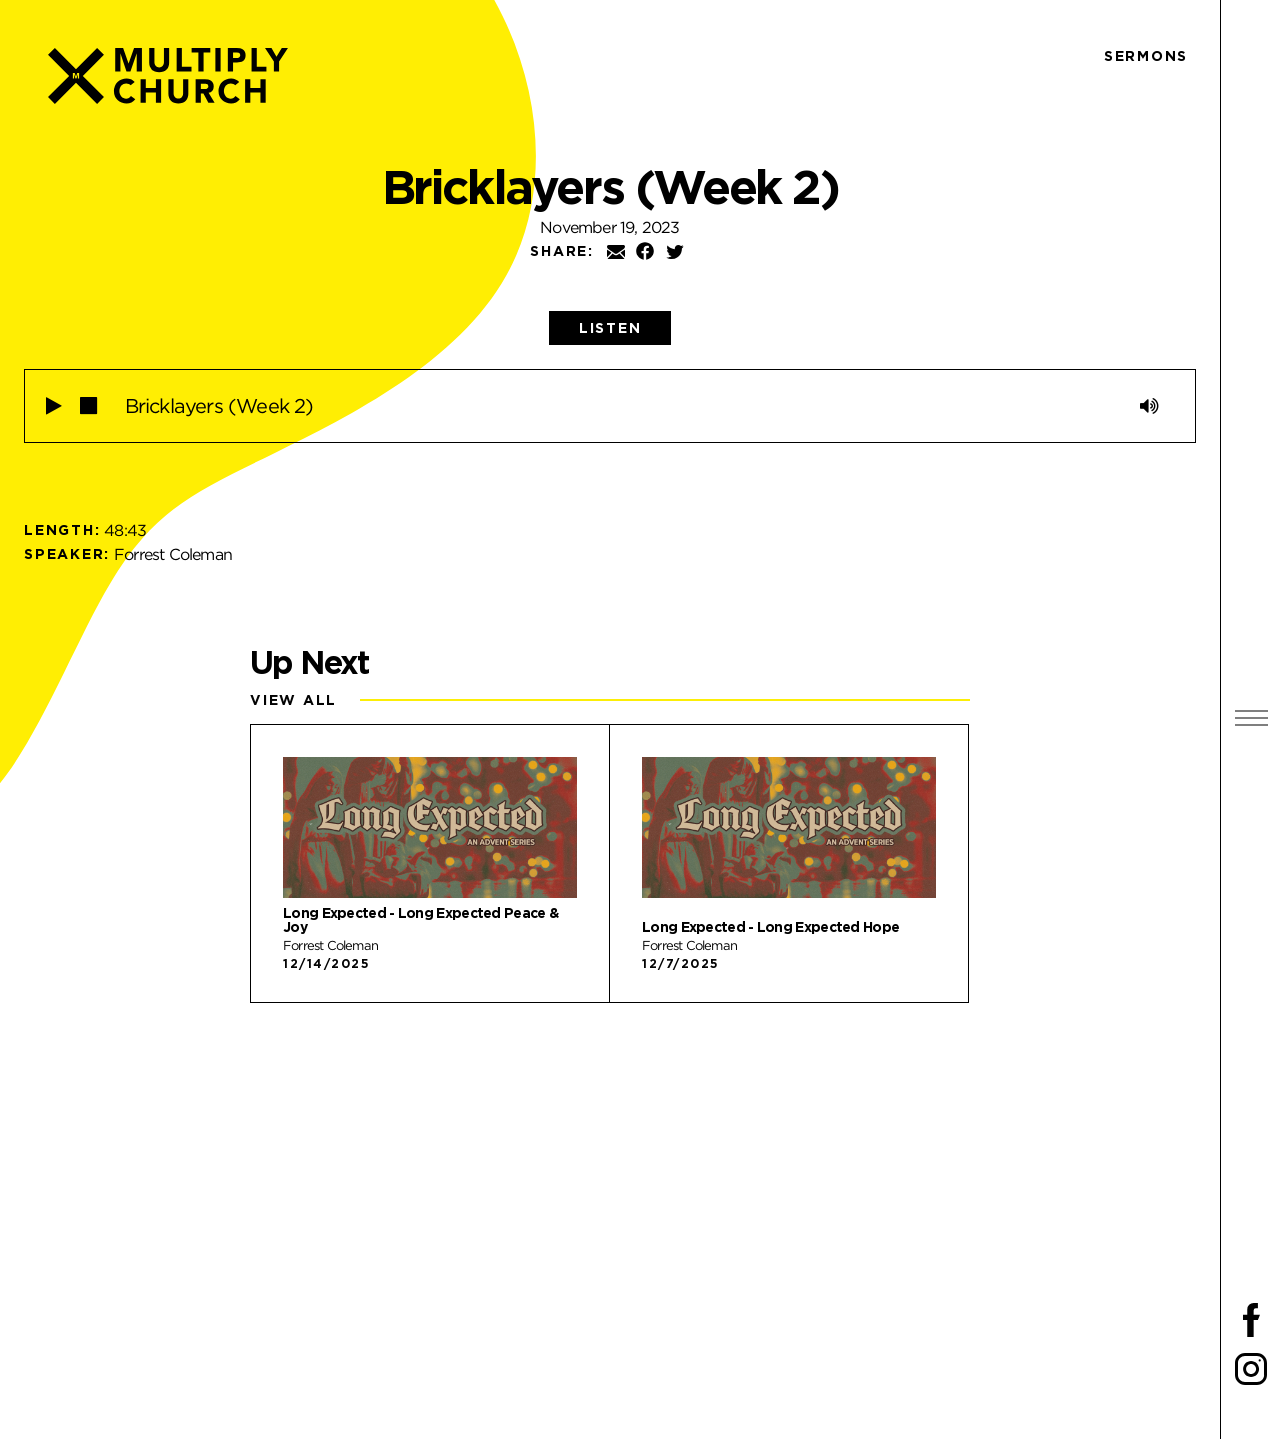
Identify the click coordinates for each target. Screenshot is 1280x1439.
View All (293, 700)
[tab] (610, 328)
